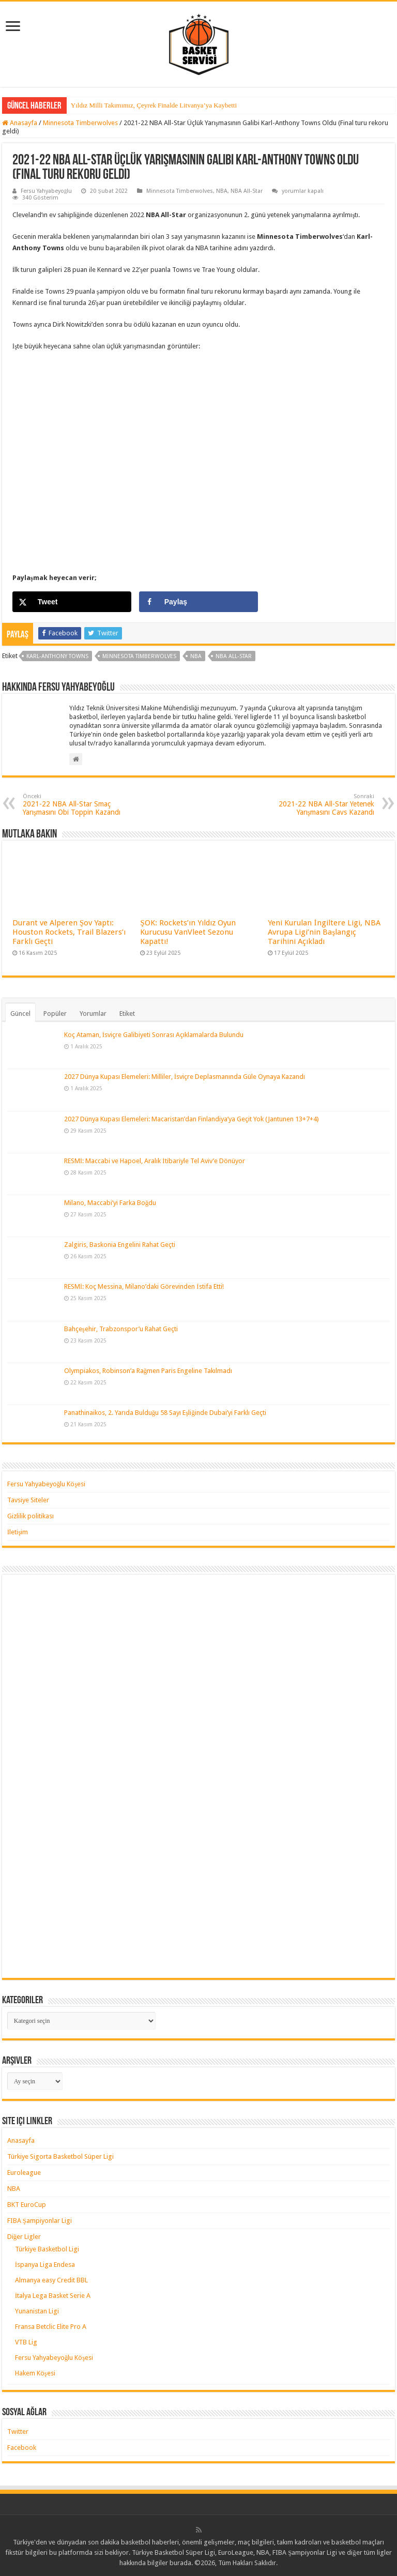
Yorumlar (93, 1013)
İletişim (17, 1532)
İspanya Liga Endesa (45, 2264)
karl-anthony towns (57, 656)
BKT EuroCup (26, 2204)
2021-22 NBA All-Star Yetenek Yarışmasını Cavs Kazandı (321, 804)
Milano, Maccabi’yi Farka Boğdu (110, 1203)
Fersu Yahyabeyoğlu (46, 191)
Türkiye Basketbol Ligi (47, 2249)
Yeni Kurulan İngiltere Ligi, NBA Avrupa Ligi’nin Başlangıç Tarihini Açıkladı (324, 932)
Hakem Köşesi (35, 2373)
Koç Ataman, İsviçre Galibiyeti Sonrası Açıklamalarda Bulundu (153, 1035)
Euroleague (24, 2172)
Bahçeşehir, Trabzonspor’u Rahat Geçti (121, 1329)
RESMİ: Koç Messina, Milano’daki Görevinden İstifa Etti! (144, 1286)
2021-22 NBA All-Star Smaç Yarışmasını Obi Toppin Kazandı (76, 804)
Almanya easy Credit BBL (51, 2280)
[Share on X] (72, 601)
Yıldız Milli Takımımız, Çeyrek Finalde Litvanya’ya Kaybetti (154, 105)
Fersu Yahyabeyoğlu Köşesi (46, 1484)
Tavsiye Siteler (28, 1500)
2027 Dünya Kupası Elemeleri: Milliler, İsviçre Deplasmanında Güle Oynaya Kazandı (184, 1076)
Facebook (21, 2447)
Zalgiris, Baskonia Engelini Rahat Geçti (119, 1244)
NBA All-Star (247, 191)
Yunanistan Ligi (37, 2311)
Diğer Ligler (24, 2236)
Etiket (127, 1013)
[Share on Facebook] (198, 601)
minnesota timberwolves (139, 656)
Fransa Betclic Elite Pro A (50, 2326)
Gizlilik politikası (30, 1516)
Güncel (20, 1013)
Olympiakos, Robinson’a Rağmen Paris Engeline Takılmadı (148, 1371)
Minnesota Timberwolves (80, 123)
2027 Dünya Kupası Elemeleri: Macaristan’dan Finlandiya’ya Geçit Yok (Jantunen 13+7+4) (191, 1119)
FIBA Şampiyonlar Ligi (39, 2220)
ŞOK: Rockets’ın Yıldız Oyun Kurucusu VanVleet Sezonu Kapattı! (187, 932)
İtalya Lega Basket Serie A (52, 2295)
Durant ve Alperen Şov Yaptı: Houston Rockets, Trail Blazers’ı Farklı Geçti (69, 932)
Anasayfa (19, 123)
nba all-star (234, 656)
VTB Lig (26, 2342)
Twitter (17, 2431)
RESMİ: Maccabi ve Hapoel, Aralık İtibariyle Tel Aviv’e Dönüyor (154, 1161)
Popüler (55, 1013)
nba (196, 656)
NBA (221, 191)
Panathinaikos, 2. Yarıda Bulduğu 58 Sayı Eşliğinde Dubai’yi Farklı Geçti (165, 1412)
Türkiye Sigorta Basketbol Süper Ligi (60, 2156)
